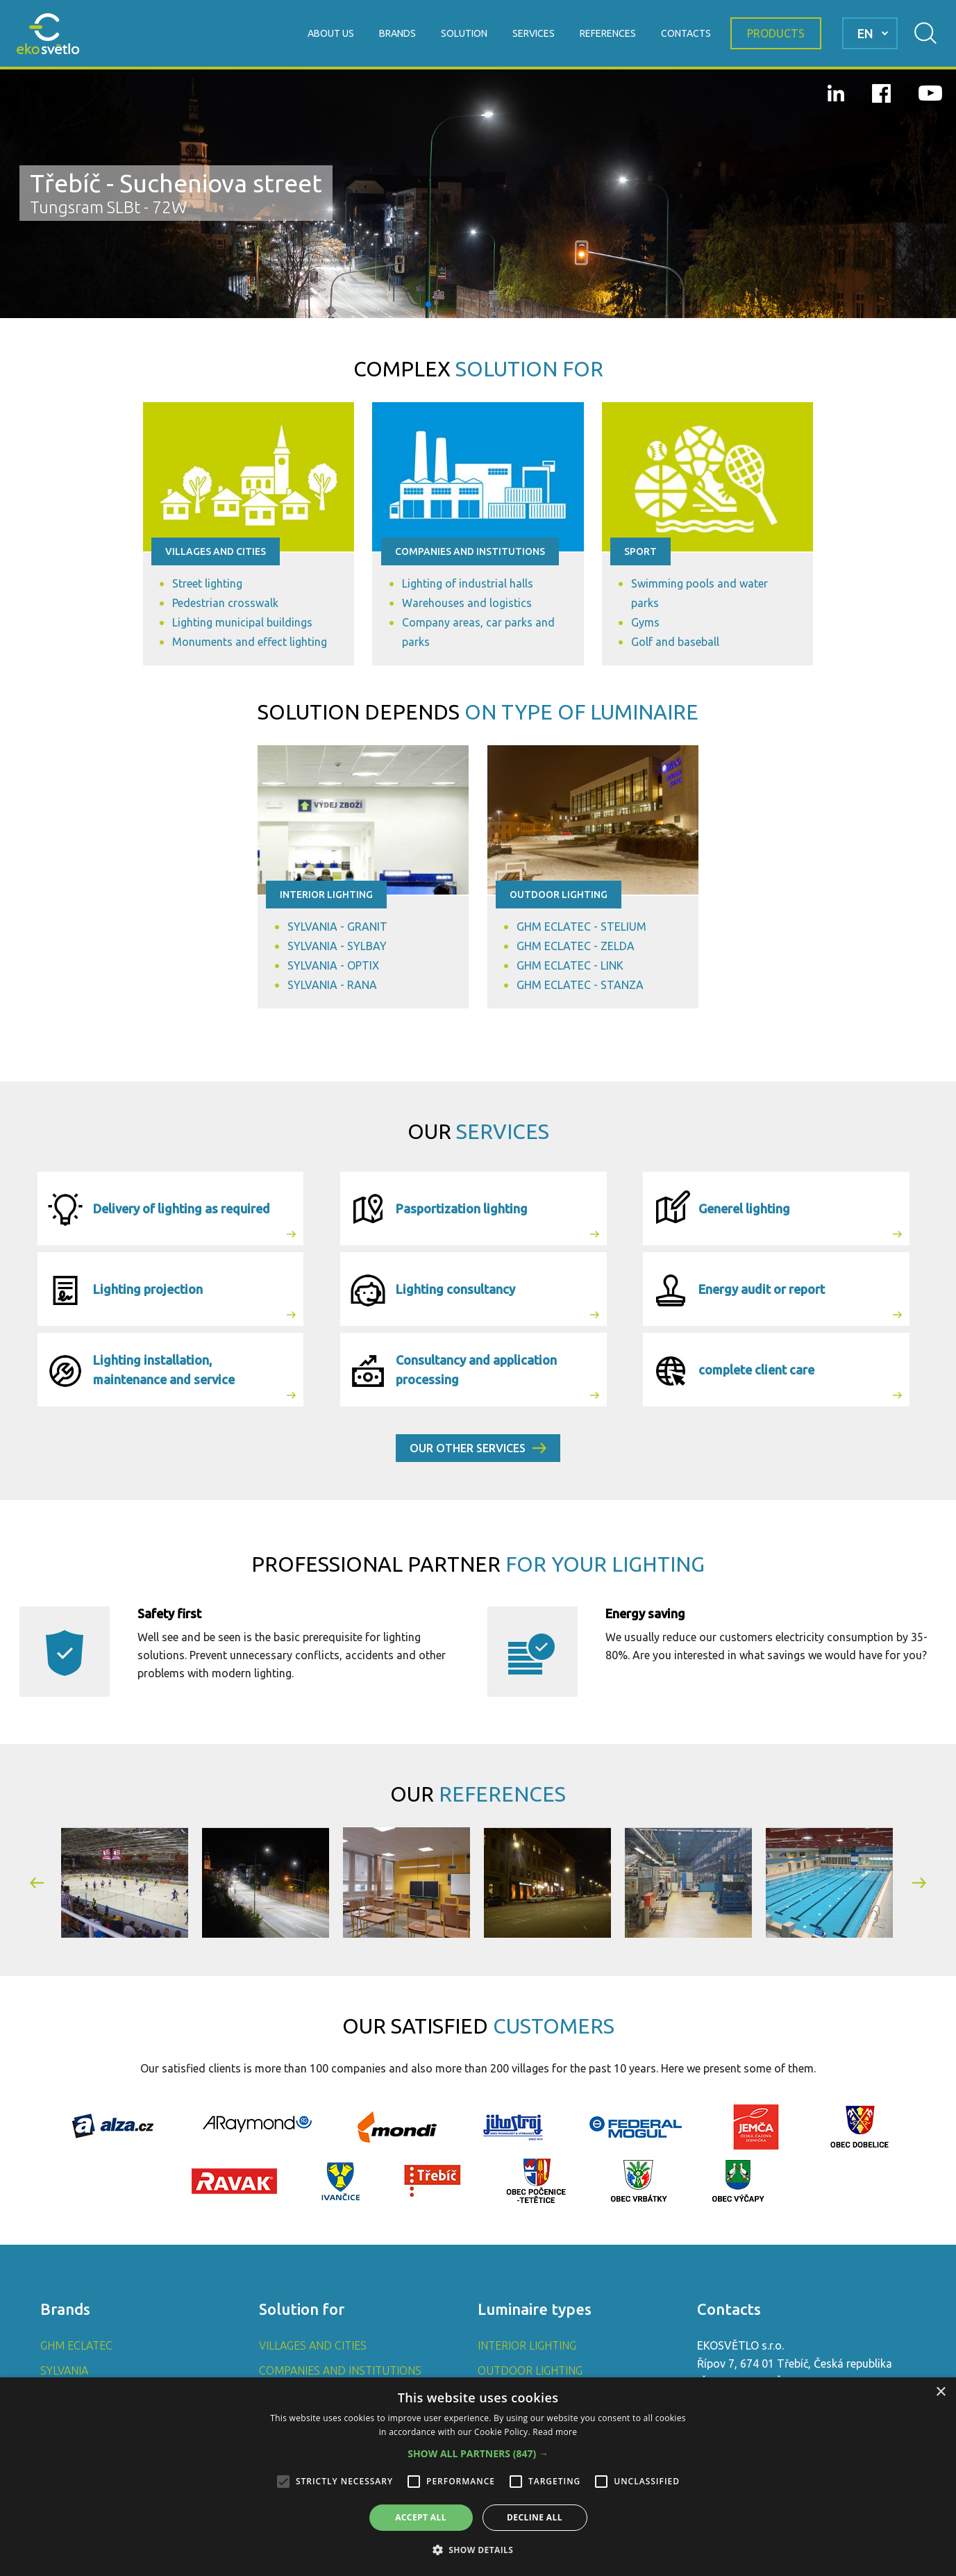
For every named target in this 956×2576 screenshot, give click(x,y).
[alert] (478, 2476)
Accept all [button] (420, 2517)
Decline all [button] (534, 2517)
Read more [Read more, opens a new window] (554, 2432)
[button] (428, 304)
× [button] (940, 2392)
